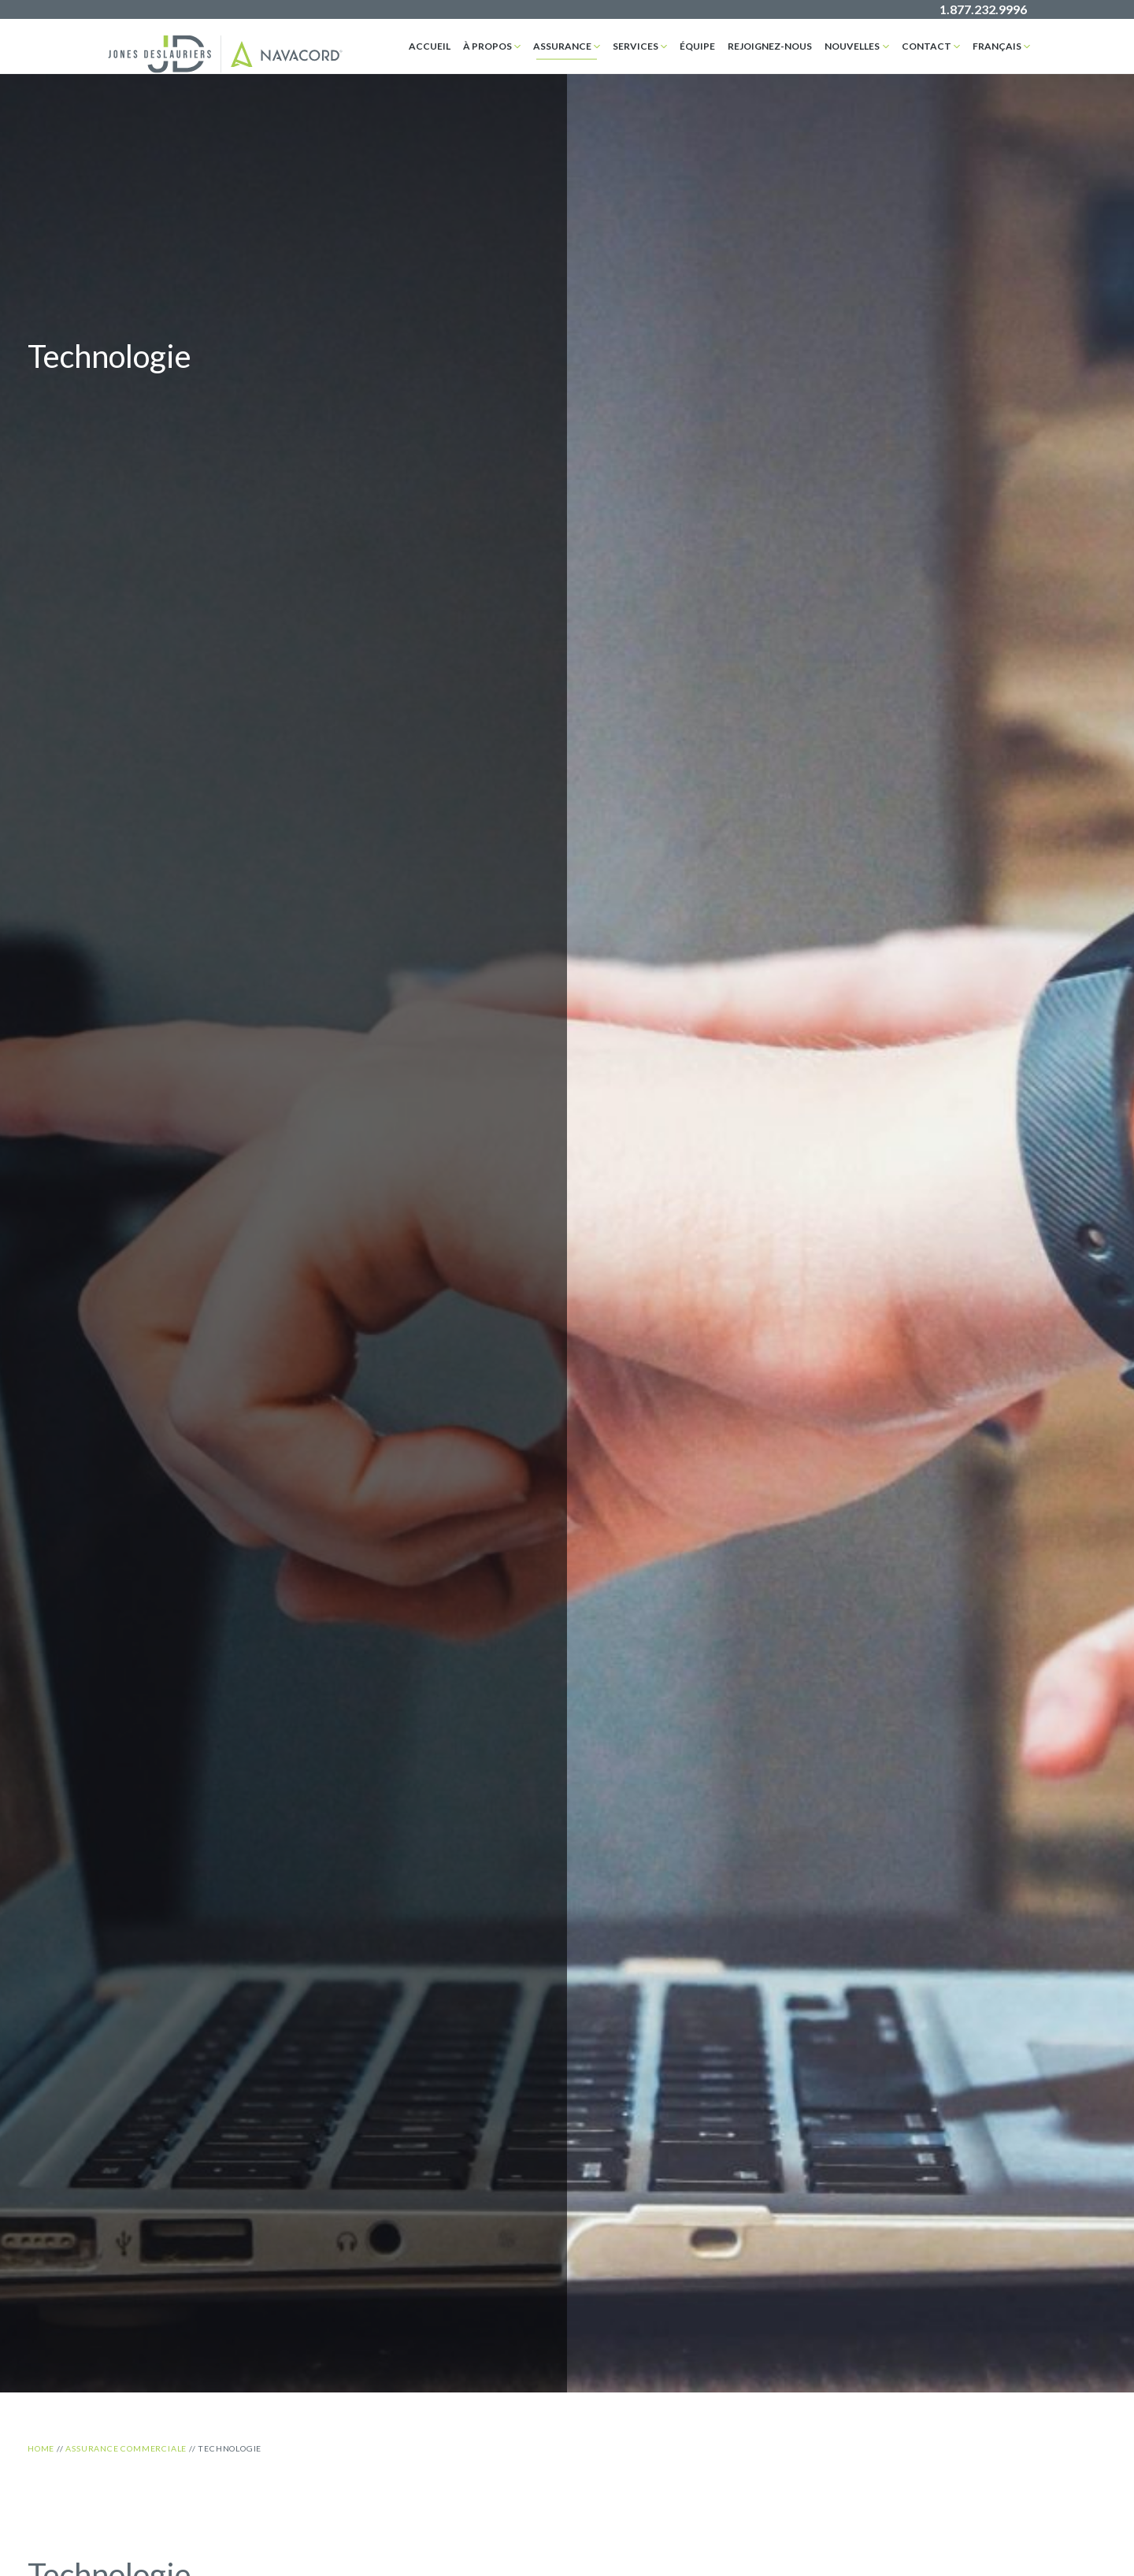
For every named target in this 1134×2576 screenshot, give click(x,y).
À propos (487, 46)
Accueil (429, 46)
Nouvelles (852, 46)
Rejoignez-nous (770, 46)
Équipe (697, 46)
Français (997, 46)
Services (635, 46)
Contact (926, 46)
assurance (562, 46)
